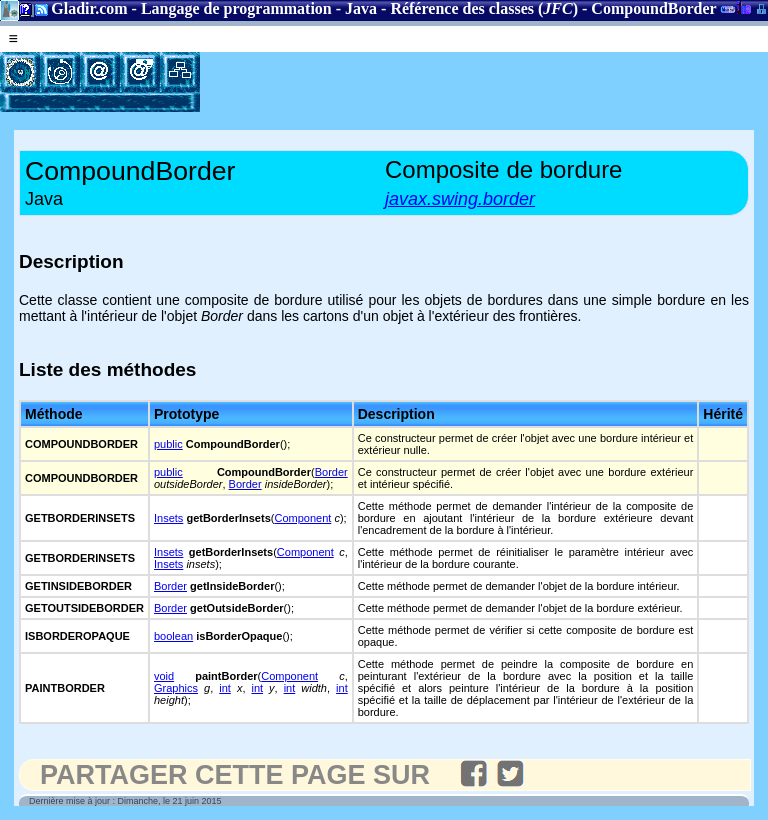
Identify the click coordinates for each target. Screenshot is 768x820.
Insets (168, 518)
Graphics (176, 688)
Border (331, 472)
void (164, 676)
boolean (173, 636)
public (168, 444)
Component (302, 518)
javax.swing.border (460, 199)
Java (361, 8)
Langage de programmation (236, 8)
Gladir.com (89, 8)
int (225, 688)
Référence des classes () (484, 8)
